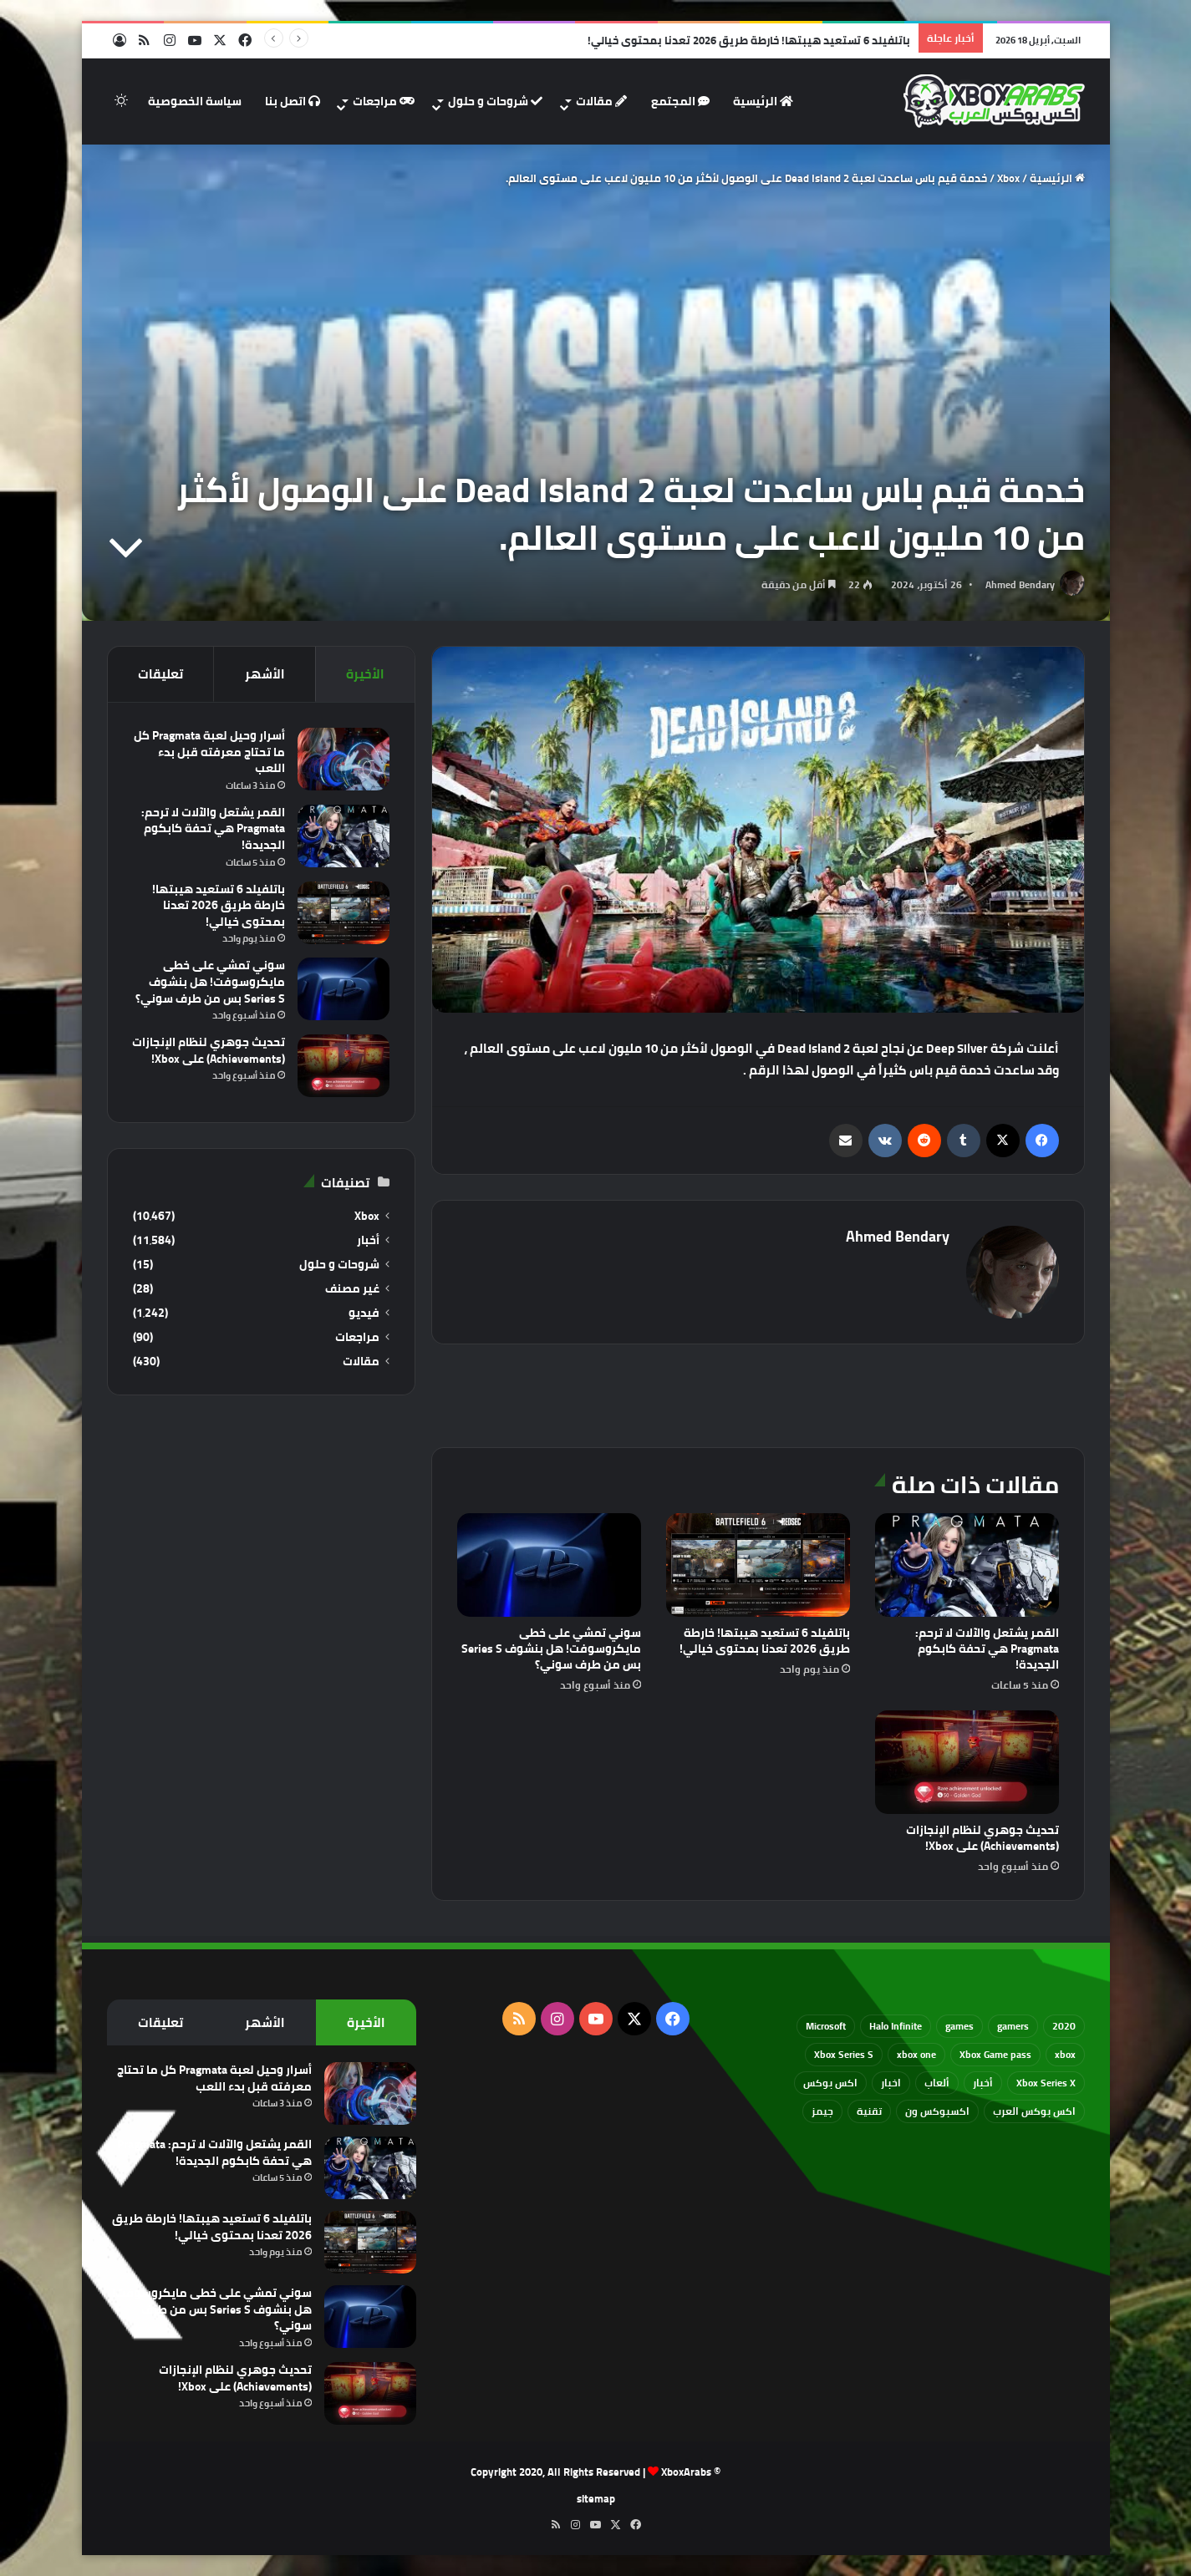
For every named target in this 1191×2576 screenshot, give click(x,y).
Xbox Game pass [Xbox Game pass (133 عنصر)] (995, 2054)
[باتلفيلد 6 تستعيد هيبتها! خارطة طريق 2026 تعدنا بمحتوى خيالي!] (758, 1565)
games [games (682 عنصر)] (959, 2025)
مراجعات (384, 101)
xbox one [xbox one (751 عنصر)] (916, 2054)
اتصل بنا (292, 101)
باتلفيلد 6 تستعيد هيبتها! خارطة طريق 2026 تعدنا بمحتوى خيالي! (764, 1640)
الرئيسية (763, 101)
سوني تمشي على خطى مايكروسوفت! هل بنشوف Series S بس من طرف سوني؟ (551, 1648)
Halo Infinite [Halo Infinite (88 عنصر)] (895, 2025)
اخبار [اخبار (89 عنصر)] (891, 2082)
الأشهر (265, 674)
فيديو (364, 1313)
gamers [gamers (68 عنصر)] (1013, 2025)
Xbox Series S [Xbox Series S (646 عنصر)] (843, 2054)
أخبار (368, 1240)
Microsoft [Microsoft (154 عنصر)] (826, 2025)
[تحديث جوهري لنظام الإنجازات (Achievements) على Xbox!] (967, 1762)
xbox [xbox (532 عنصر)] (1065, 2054)
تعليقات (160, 674)
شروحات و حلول (495, 101)
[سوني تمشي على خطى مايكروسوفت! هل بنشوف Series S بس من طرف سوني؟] (549, 1565)
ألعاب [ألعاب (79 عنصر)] (936, 2082)
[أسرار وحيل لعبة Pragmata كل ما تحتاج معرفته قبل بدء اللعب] (343, 759)
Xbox (1008, 178)
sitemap (596, 2498)
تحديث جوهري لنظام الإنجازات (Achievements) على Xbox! (982, 1838)
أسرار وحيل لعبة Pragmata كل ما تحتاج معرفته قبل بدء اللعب (209, 751)
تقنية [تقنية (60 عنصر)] (869, 2111)
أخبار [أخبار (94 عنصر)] (983, 2082)
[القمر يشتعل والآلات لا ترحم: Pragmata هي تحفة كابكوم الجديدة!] (967, 1565)
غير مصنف (352, 1289)
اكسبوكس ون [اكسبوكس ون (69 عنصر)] (937, 2111)
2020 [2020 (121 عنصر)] (1064, 2025)
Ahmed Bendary (1020, 584)
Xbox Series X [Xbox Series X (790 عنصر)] (1046, 2082)
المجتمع (680, 101)
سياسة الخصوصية (195, 101)
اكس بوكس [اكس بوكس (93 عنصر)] (830, 2082)
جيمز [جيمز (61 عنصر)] (822, 2111)
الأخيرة (365, 674)
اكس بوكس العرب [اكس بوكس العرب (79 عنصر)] (1034, 2111)
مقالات (601, 101)
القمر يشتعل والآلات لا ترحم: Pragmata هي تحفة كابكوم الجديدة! (987, 1648)
